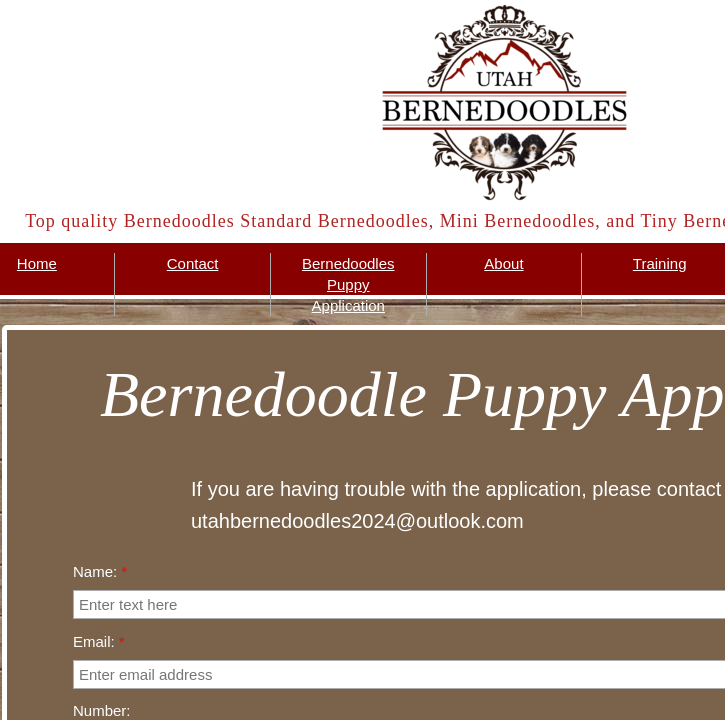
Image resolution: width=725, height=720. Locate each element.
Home (37, 263)
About (503, 263)
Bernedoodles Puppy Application (348, 284)
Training (660, 263)
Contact (193, 263)
